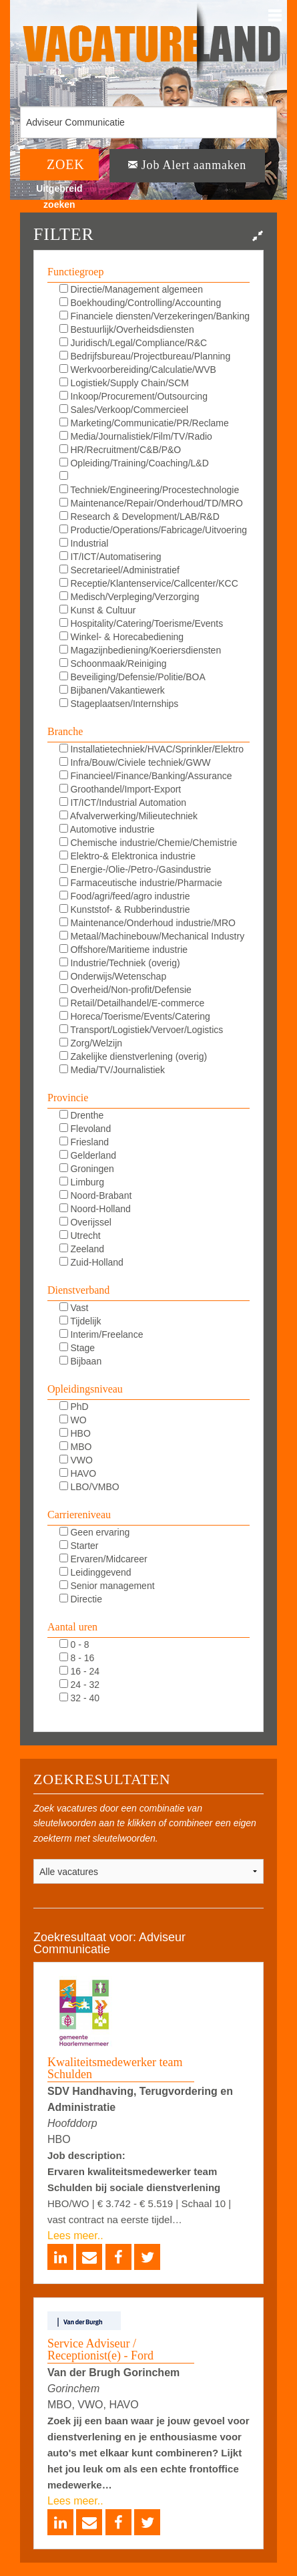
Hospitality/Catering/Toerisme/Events (141, 623)
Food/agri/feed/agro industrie (124, 896)
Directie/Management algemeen (131, 289)
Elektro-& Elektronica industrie (127, 856)
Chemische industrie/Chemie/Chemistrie (148, 842)
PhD (74, 1406)
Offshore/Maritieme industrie (123, 949)
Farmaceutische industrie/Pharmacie (140, 882)
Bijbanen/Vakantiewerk (112, 690)
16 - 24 (79, 1671)
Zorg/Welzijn (90, 1043)
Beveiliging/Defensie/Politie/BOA (132, 677)
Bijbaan (80, 1361)
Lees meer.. (75, 2235)
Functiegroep (75, 271)
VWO (76, 1460)
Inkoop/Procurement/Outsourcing (133, 396)
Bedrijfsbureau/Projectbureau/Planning (145, 356)
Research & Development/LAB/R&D (139, 516)
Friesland (84, 1142)
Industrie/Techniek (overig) (119, 963)
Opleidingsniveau (85, 1389)
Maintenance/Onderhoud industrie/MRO (147, 922)
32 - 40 (79, 1698)
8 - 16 (77, 1658)
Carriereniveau (79, 1514)
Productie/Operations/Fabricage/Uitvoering (153, 530)
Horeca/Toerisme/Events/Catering (134, 1016)
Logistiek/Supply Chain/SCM (124, 383)
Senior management (107, 1585)
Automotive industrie (107, 829)
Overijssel (85, 1222)
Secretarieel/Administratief (119, 570)
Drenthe (81, 1115)
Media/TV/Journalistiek (112, 1069)
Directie (80, 1599)
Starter (79, 1545)
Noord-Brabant (95, 1195)
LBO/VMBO (89, 1486)
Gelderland (87, 1155)
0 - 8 (74, 1644)
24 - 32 (79, 1684)
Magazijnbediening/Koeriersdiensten (140, 650)
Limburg (81, 1182)
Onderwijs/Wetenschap (113, 976)
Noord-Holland (95, 1208)
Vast (74, 1307)
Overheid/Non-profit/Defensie (125, 989)
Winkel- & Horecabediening (121, 636)
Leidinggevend (95, 1572)
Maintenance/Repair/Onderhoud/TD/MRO (151, 503)
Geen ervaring (94, 1532)
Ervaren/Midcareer (103, 1559)
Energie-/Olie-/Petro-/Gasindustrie (135, 869)
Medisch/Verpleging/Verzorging (129, 596)
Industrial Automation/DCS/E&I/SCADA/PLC (130, 544)
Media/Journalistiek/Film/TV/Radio (135, 436)
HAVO (78, 1473)
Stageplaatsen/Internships (119, 703)
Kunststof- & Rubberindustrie (124, 909)
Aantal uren (72, 1626)
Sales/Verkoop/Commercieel (124, 409)
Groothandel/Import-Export (120, 789)
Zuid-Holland (91, 1262)
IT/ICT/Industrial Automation (122, 802)
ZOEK (66, 164)
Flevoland (85, 1128)
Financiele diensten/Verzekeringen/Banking (154, 316)
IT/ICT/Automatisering (110, 556)
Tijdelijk (80, 1321)
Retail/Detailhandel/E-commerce (132, 1003)
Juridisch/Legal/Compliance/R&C (133, 342)
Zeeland (81, 1249)
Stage (77, 1347)
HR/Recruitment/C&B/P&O (120, 449)
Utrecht (80, 1235)
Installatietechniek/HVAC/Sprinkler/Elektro (151, 749)
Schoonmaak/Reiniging (113, 663)
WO (73, 1420)
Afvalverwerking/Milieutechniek (128, 816)
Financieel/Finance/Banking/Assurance (145, 775)
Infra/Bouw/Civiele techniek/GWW (135, 762)
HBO (75, 1433)
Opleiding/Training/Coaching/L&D (134, 463)
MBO (75, 1446)
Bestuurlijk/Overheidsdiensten (126, 329)
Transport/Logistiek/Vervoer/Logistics (141, 1029)
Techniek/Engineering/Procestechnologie (149, 489)
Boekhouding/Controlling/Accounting (140, 302)
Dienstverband (78, 1290)
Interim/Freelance (101, 1334)
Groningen (86, 1168)
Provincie (67, 1097)
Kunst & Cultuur (97, 610)
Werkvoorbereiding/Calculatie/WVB (137, 369)
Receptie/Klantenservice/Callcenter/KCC (148, 583)
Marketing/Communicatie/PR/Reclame (144, 423)
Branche (65, 731)
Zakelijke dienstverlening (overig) (133, 1056)
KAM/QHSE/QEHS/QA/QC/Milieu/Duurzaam (151, 477)
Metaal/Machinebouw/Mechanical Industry (152, 936)
